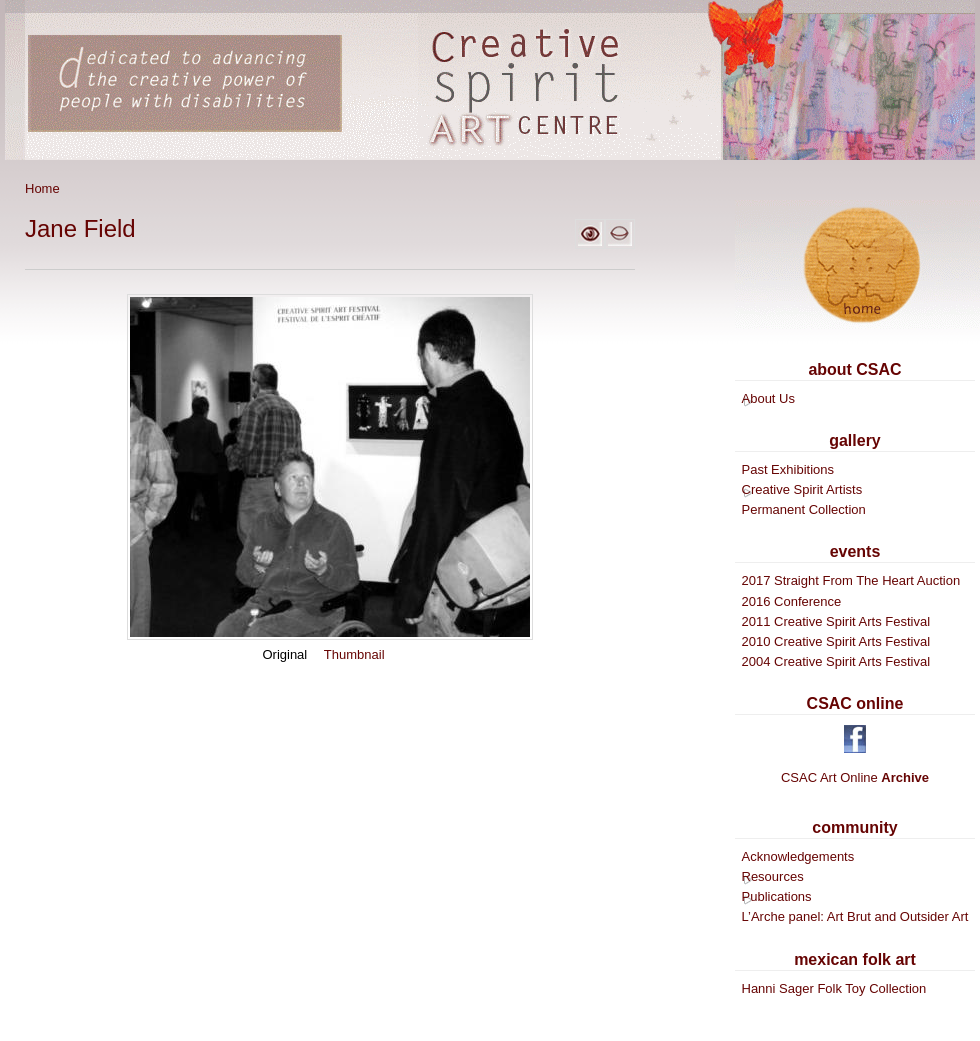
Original (284, 654)
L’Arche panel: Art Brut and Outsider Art (855, 916)
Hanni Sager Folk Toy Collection (834, 988)
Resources (773, 876)
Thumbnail (354, 654)
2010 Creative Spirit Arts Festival (836, 641)
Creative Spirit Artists (802, 489)
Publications (777, 896)
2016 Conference (792, 601)
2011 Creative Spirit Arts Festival (836, 621)
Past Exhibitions (788, 469)
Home (42, 188)
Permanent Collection (804, 509)
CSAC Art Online (855, 777)
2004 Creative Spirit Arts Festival (836, 661)
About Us (768, 398)
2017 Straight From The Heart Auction (851, 580)
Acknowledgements (798, 856)
